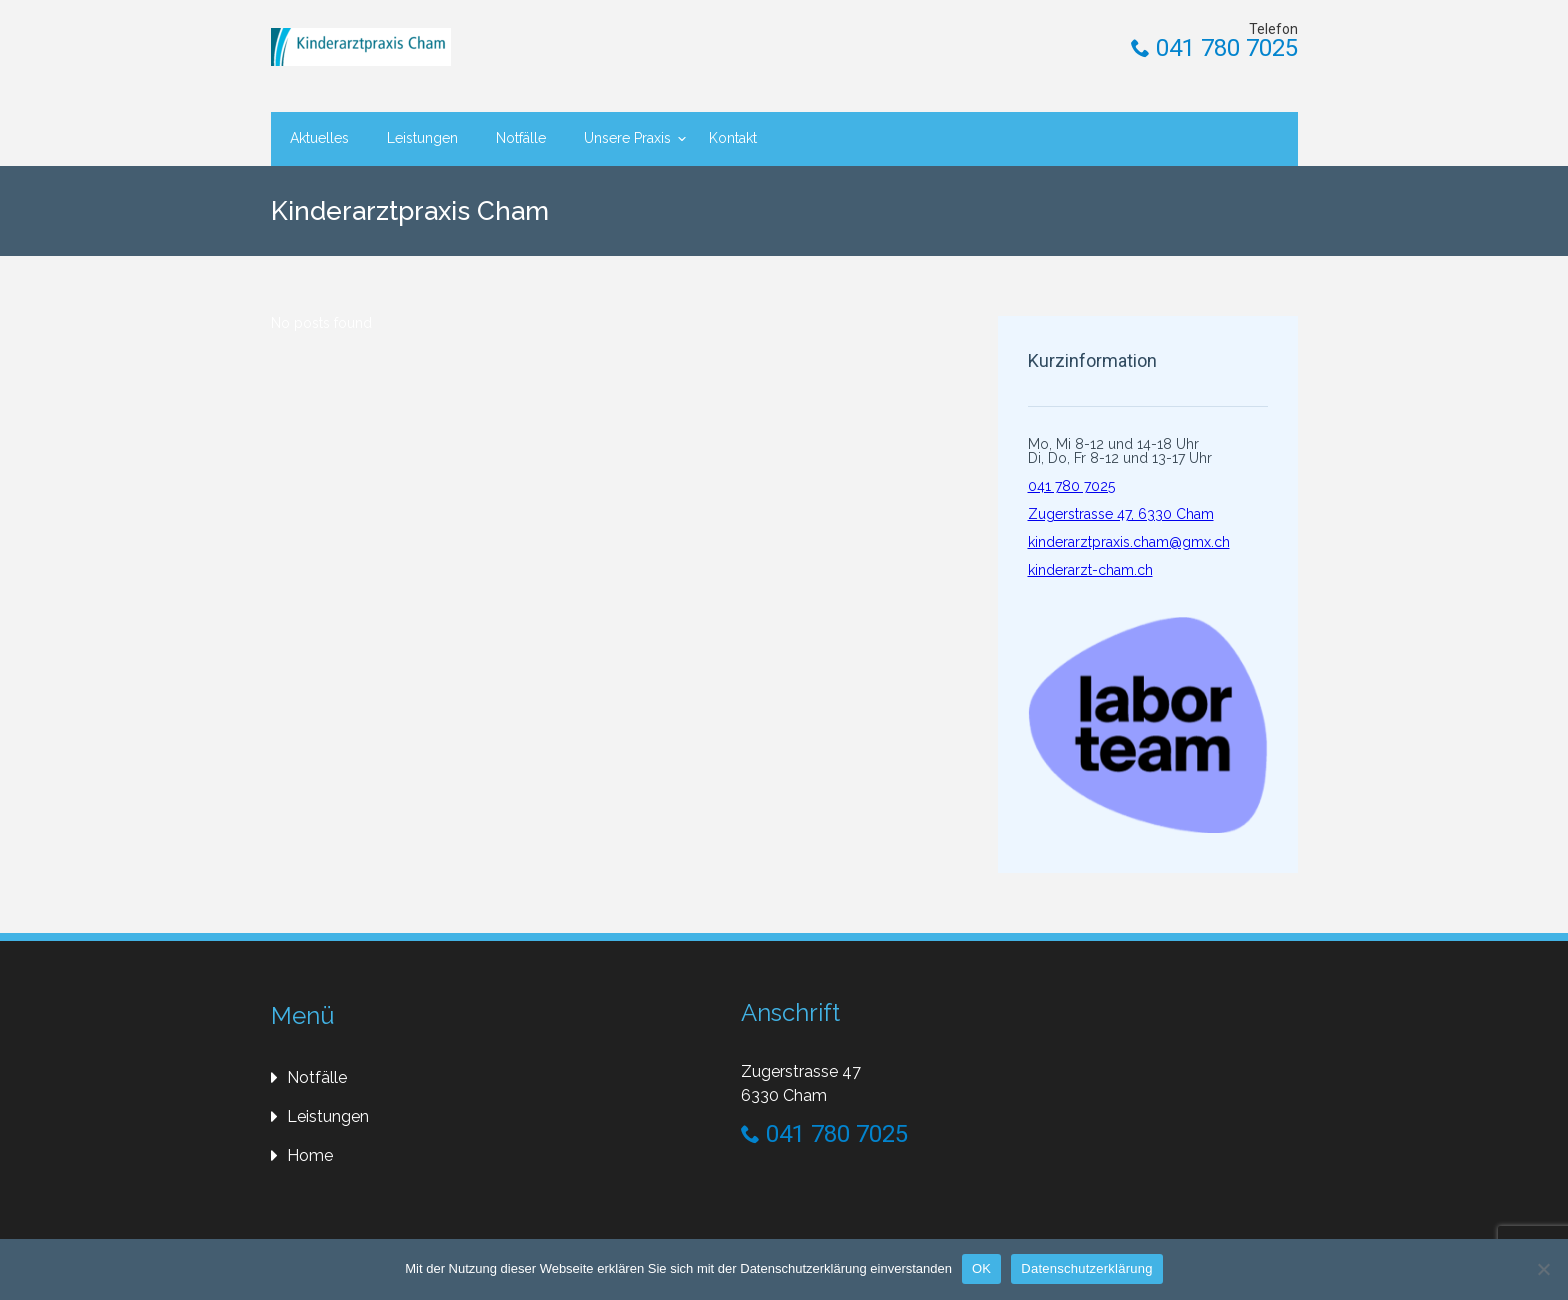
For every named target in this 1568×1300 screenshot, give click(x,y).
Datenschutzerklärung (1086, 1268)
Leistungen (422, 138)
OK (981, 1268)
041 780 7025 (1214, 48)
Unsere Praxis (627, 138)
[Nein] (1543, 1269)
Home (310, 1155)
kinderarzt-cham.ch (1090, 570)
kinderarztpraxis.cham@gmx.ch (1129, 542)
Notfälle (521, 138)
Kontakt (733, 138)
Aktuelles (319, 138)
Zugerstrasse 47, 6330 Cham (1121, 514)
